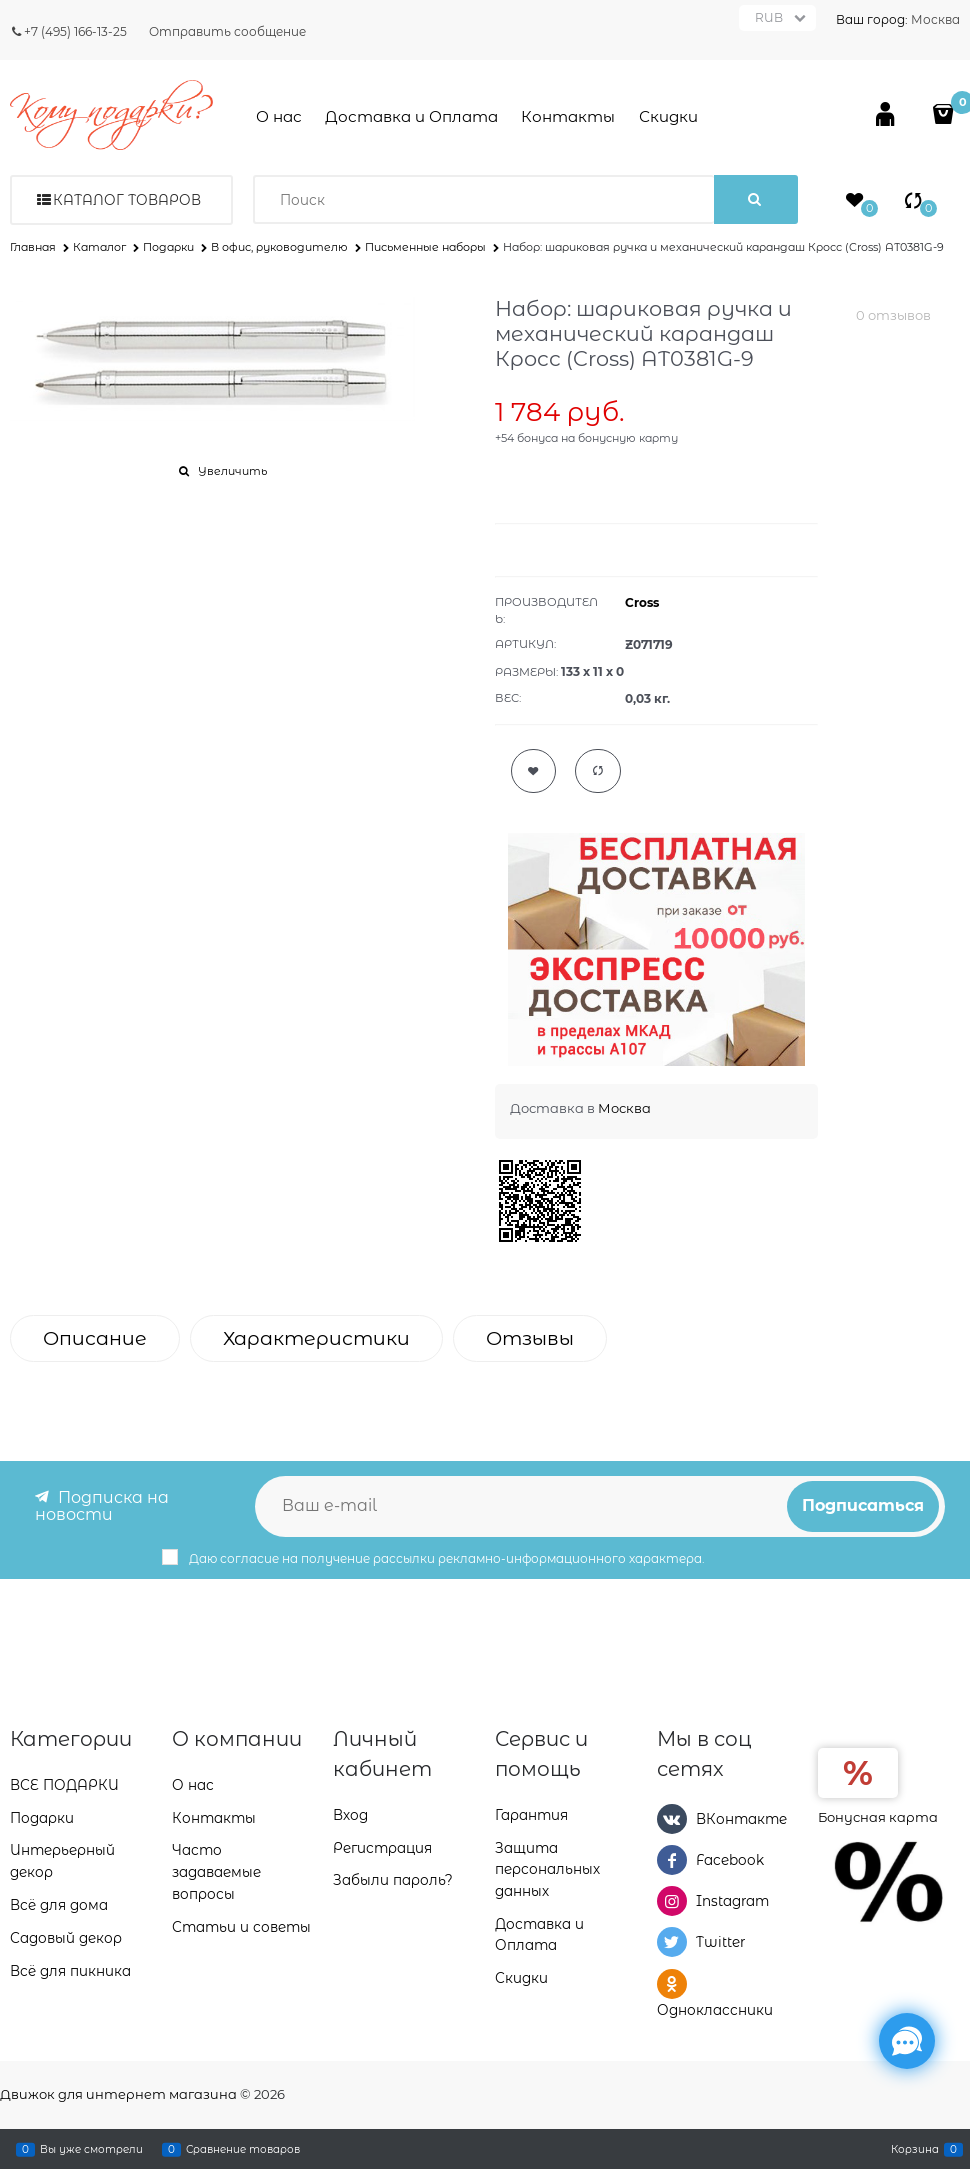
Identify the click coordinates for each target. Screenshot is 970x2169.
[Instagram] (672, 1901)
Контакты (568, 116)
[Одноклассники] (672, 1983)
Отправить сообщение (227, 31)
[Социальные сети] (907, 2041)
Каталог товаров (127, 200)
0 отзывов (893, 315)
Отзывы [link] (530, 1338)
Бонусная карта (878, 1816)
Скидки (668, 116)
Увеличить (232, 471)
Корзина (915, 2149)
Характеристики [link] (316, 1338)
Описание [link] (95, 1338)
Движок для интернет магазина (118, 2094)
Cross (642, 602)
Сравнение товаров (243, 2149)
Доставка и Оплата (411, 116)
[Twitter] (672, 1942)
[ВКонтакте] (672, 1818)
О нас (279, 116)
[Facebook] (672, 1859)
